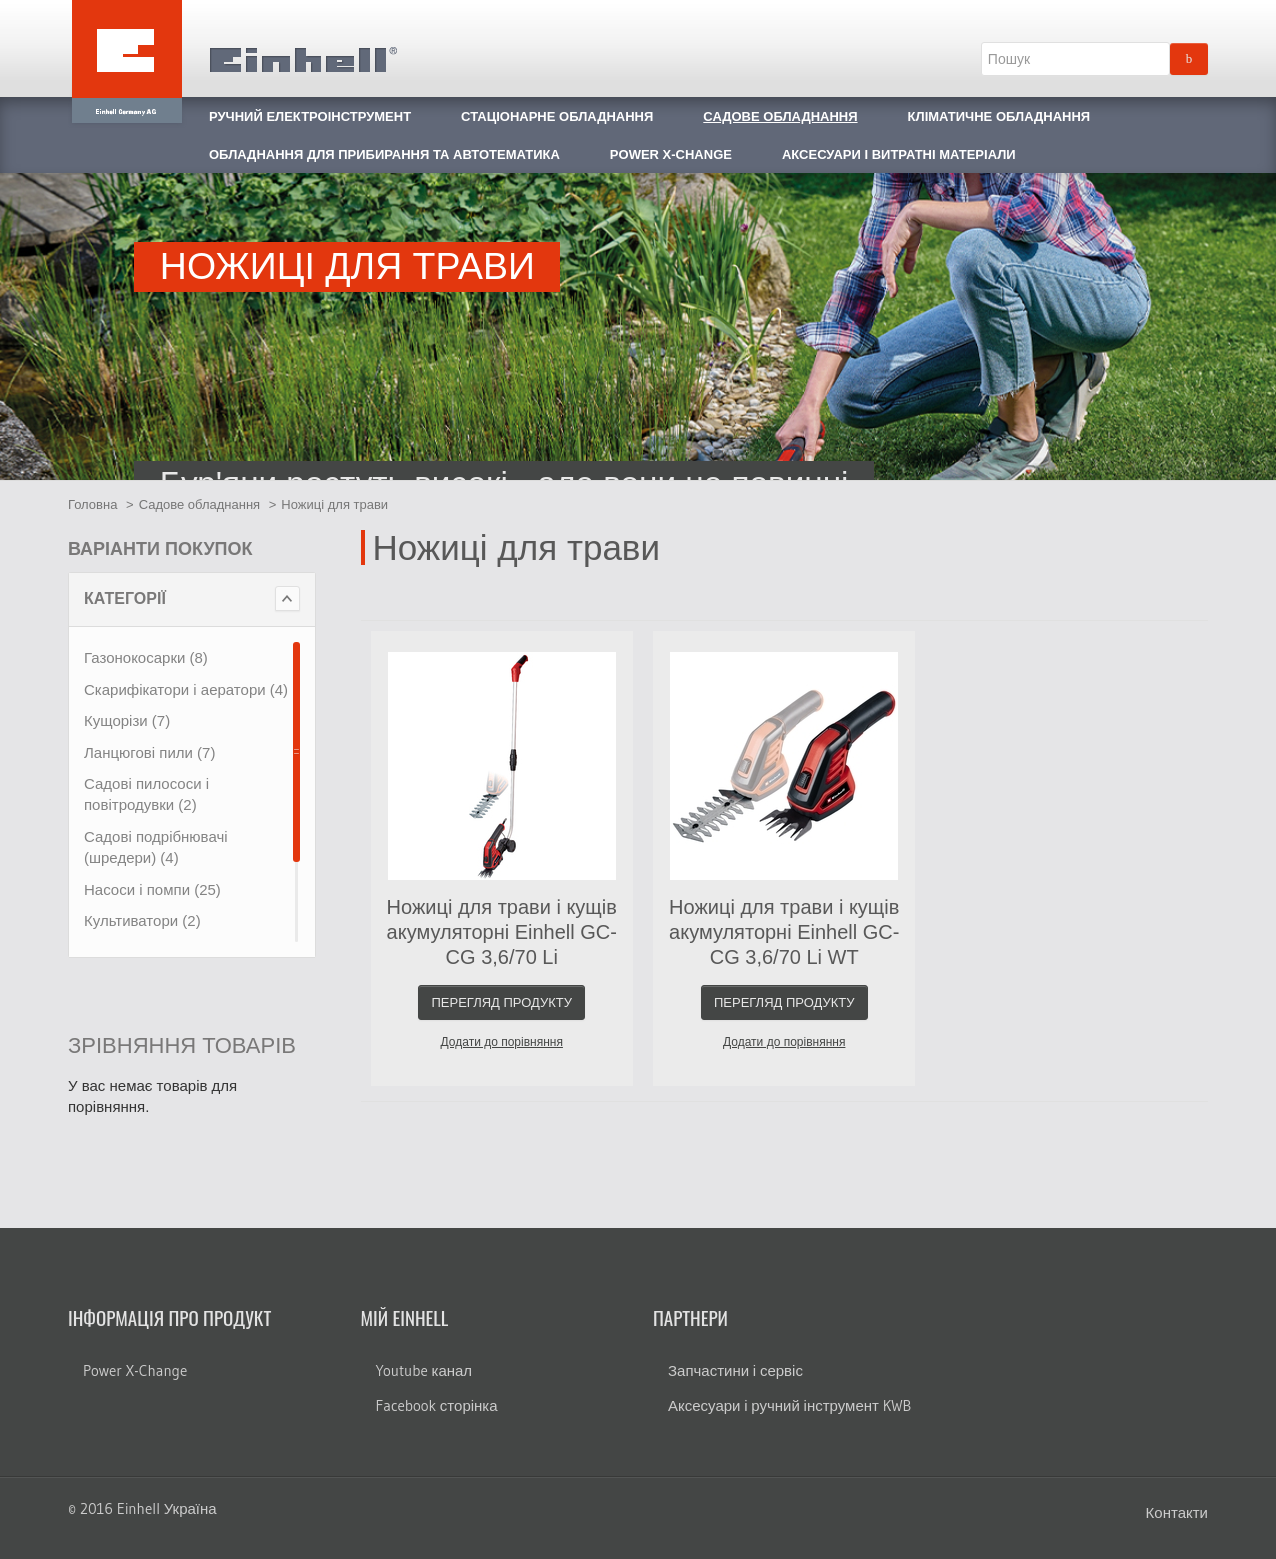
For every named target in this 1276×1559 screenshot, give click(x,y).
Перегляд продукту (501, 1002)
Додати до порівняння (502, 1042)
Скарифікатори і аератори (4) (186, 689)
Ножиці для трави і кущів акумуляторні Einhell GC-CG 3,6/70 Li (502, 932)
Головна (92, 504)
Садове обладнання (199, 504)
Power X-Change (135, 1370)
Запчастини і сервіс (735, 1370)
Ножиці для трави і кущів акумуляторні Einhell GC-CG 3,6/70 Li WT (784, 932)
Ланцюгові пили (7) (149, 752)
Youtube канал (424, 1370)
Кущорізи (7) (127, 720)
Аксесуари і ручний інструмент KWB (789, 1405)
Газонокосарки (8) (146, 657)
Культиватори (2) (142, 920)
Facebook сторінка (437, 1405)
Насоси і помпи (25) (152, 889)
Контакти (1177, 1512)
